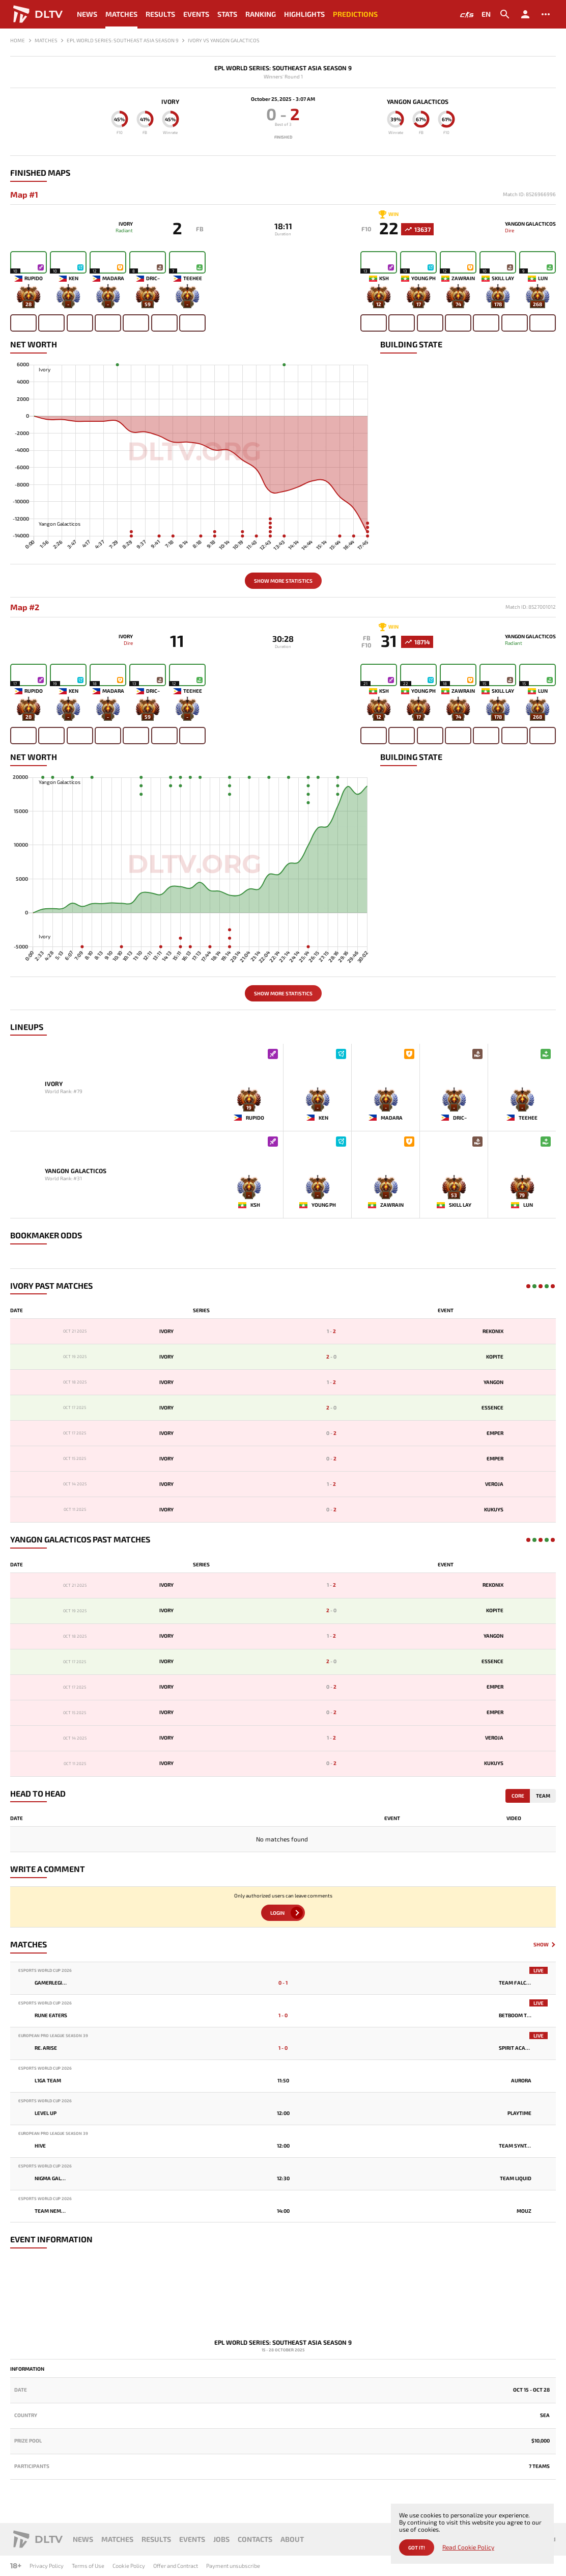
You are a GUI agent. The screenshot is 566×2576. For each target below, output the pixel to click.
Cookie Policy (128, 2565)
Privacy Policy (47, 2565)
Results (160, 14)
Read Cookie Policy (468, 2547)
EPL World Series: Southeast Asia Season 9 (283, 68)
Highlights (304, 14)
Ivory (163, 101)
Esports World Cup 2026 (45, 1977)
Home (17, 40)
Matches (121, 14)
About (292, 2539)
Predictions (355, 14)
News (87, 14)
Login (277, 1920)
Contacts (255, 2539)
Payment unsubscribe (233, 2565)
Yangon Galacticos (425, 101)
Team (543, 1802)
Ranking (260, 14)
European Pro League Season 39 (53, 2043)
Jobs (221, 2539)
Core (518, 1802)
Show (541, 1952)
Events (196, 14)
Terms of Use (88, 2565)
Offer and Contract (175, 2565)
